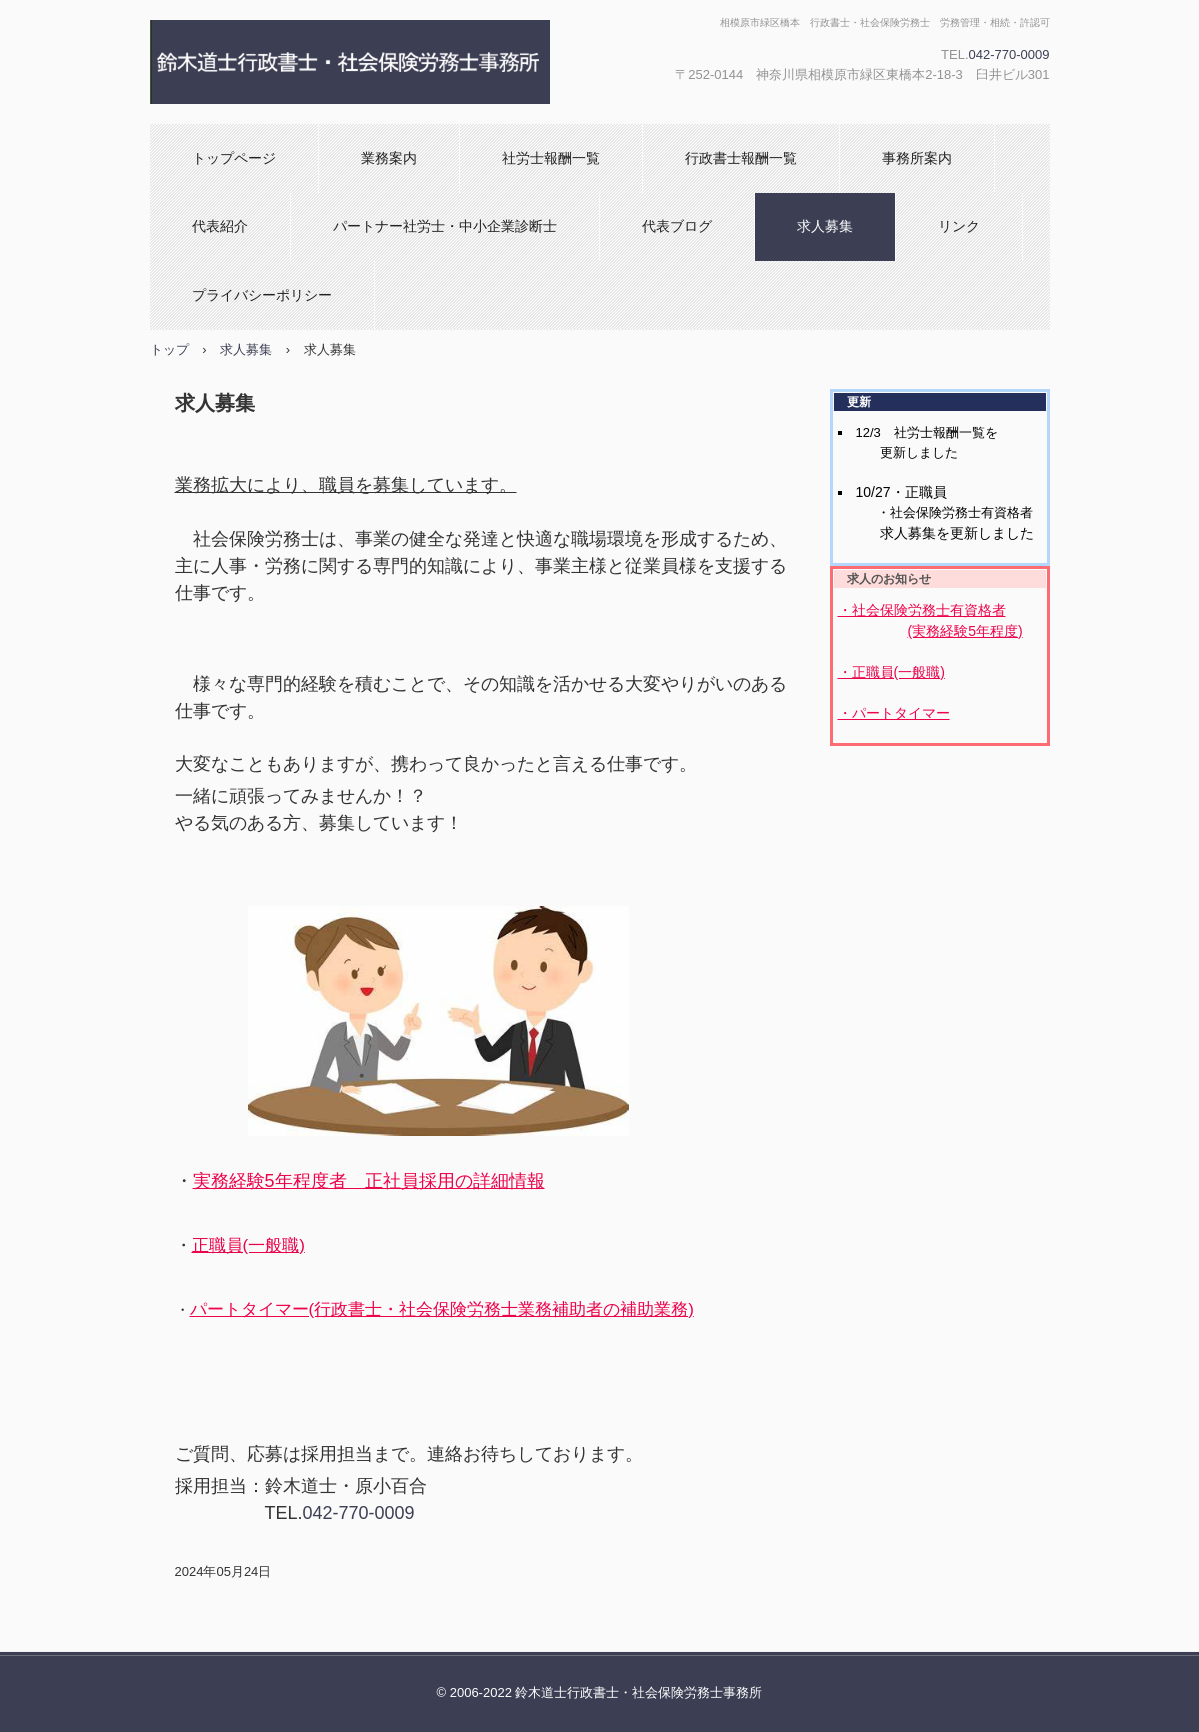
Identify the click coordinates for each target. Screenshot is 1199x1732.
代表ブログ (677, 226)
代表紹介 (220, 226)
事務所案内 (917, 158)
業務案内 (389, 158)
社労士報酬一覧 (551, 158)
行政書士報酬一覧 (741, 158)
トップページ (234, 158)
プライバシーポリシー (262, 295)
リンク (959, 226)
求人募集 (825, 226)
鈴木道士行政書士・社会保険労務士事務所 (365, 62)
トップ (169, 349)
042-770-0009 (1009, 54)
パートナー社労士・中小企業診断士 (445, 226)
